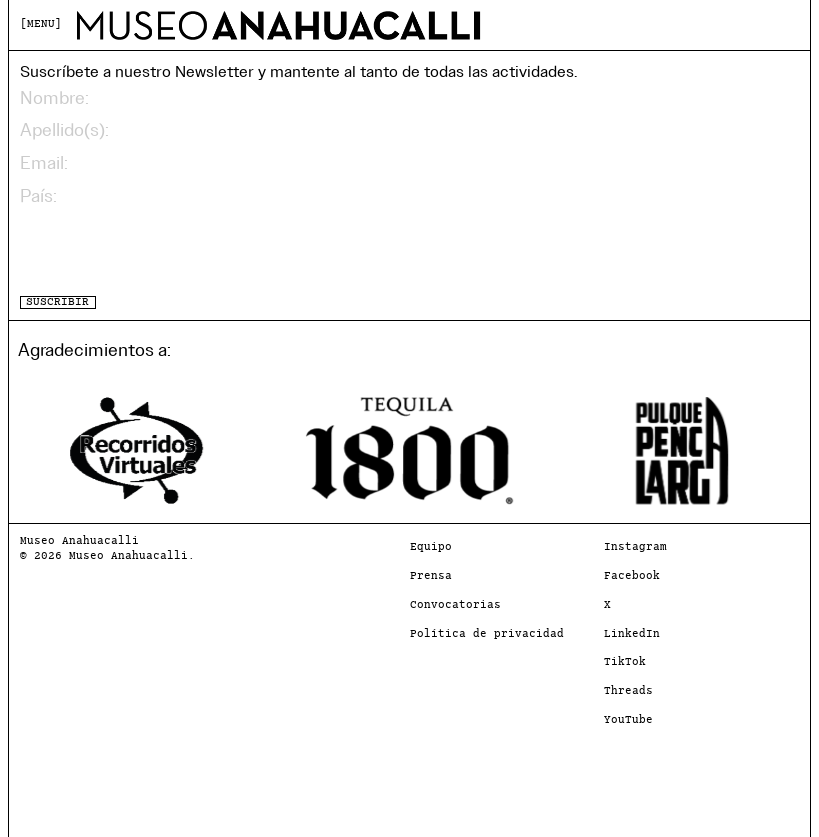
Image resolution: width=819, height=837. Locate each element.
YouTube (628, 720)
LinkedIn (632, 634)
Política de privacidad (487, 634)
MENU (41, 24)
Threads (628, 691)
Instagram (635, 547)
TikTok (625, 662)
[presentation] (172, 251)
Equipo (431, 547)
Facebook (632, 576)
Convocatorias (455, 605)
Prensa (431, 576)
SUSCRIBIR (57, 302)
